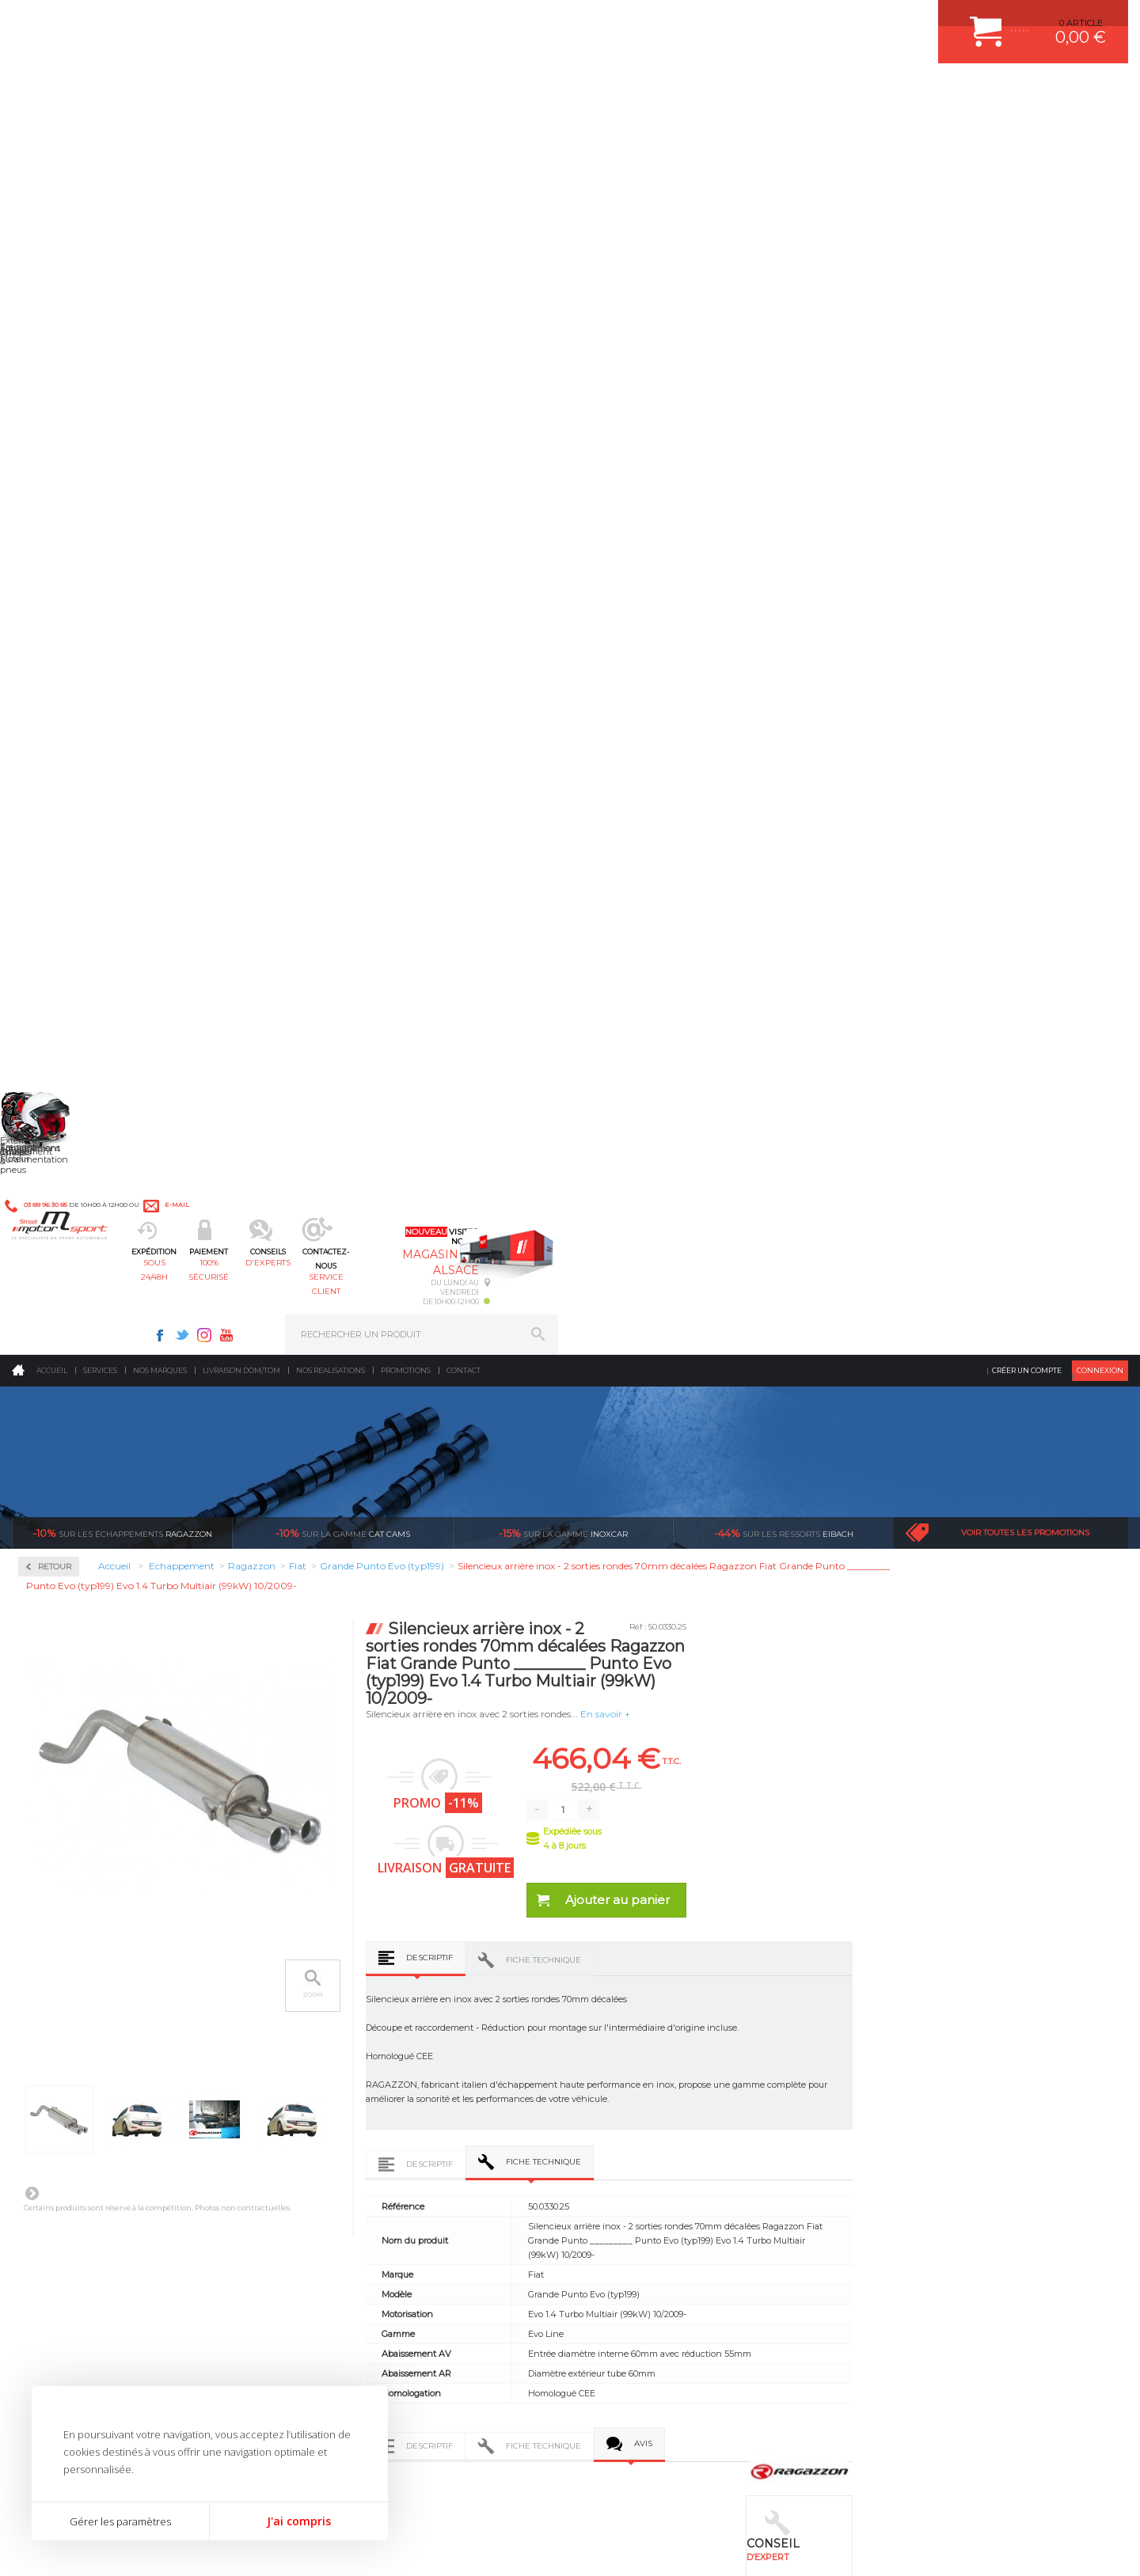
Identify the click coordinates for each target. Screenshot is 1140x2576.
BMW (53, 699)
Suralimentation (356, 2033)
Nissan (55, 1060)
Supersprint (70, 1370)
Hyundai (59, 870)
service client (638, 91)
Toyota (54, 1269)
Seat (50, 1174)
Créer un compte (1027, 130)
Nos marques (160, 130)
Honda (55, 851)
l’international (1042, 1836)
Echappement (347, 2052)
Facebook (730, 20)
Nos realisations (330, 130)
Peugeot (58, 1098)
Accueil (51, 130)
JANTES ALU (625, 2092)
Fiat (49, 813)
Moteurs (335, 2013)
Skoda (54, 1193)
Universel (61, 1288)
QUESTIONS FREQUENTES (924, 2151)
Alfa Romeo (65, 642)
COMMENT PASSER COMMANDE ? (940, 2052)
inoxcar (563, 292)
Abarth (55, 623)
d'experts (524, 91)
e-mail (362, 21)
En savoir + (833, 474)
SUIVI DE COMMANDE (913, 2092)
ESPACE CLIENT (901, 2013)
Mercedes (61, 1003)
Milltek (55, 527)
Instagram (774, 20)
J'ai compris (299, 2521)
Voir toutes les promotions (1025, 292)
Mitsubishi (63, 1041)
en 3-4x (298, 1836)
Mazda (55, 984)
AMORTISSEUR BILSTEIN (651, 2013)
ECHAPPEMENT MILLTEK (651, 2072)
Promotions (406, 130)
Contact (463, 130)
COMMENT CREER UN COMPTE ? (937, 2033)
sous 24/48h (296, 91)
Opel (50, 1079)
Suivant (260, 953)
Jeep (50, 908)
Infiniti (55, 889)
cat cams (343, 292)
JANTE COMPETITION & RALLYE (665, 2171)
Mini (50, 1022)
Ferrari (54, 794)
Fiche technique (771, 720)
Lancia (55, 946)
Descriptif (657, 717)
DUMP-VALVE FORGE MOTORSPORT (676, 2151)
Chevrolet (61, 718)
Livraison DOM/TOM (241, 130)
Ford (50, 832)
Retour (282, 326)
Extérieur (338, 2151)
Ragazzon (122, 292)
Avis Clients (1062, 2499)
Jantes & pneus (351, 2132)
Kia (48, 927)
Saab (51, 1155)
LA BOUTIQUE (42, 2155)
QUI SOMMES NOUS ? (58, 2136)
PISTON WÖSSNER (638, 2052)
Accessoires (70, 426)
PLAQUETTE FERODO (644, 2033)
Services (100, 130)
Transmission (347, 2072)
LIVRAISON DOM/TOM (913, 2132)
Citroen (56, 756)
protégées (856, 1836)
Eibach (783, 292)
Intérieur (337, 2171)
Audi (51, 680)
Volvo (52, 1326)
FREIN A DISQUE (633, 2191)
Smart (53, 1212)
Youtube (796, 20)
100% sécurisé (410, 91)
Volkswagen (67, 1307)
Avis (871, 1269)
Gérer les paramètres (120, 2521)
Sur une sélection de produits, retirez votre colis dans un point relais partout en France (651, 1893)
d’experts (484, 1836)
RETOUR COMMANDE (913, 2112)
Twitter (752, 20)
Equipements (345, 2191)
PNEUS (613, 2112)
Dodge (54, 775)
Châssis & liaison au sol (372, 2092)
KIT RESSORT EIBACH (645, 2132)
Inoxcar (59, 477)
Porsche (58, 1117)
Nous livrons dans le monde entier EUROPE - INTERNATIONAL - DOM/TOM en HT (1023, 1879)
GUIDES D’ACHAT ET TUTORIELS (936, 2171)
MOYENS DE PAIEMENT (917, 2072)
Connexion (1100, 130)
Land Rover (65, 965)
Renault (57, 1136)
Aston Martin (68, 661)
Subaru (56, 1231)
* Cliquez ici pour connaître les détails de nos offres (682, 2320)
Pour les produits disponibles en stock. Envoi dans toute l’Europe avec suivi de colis (93, 1879)
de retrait (670, 1850)
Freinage (335, 2112)
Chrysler (58, 737)
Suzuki (55, 1250)
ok (532, 2306)
